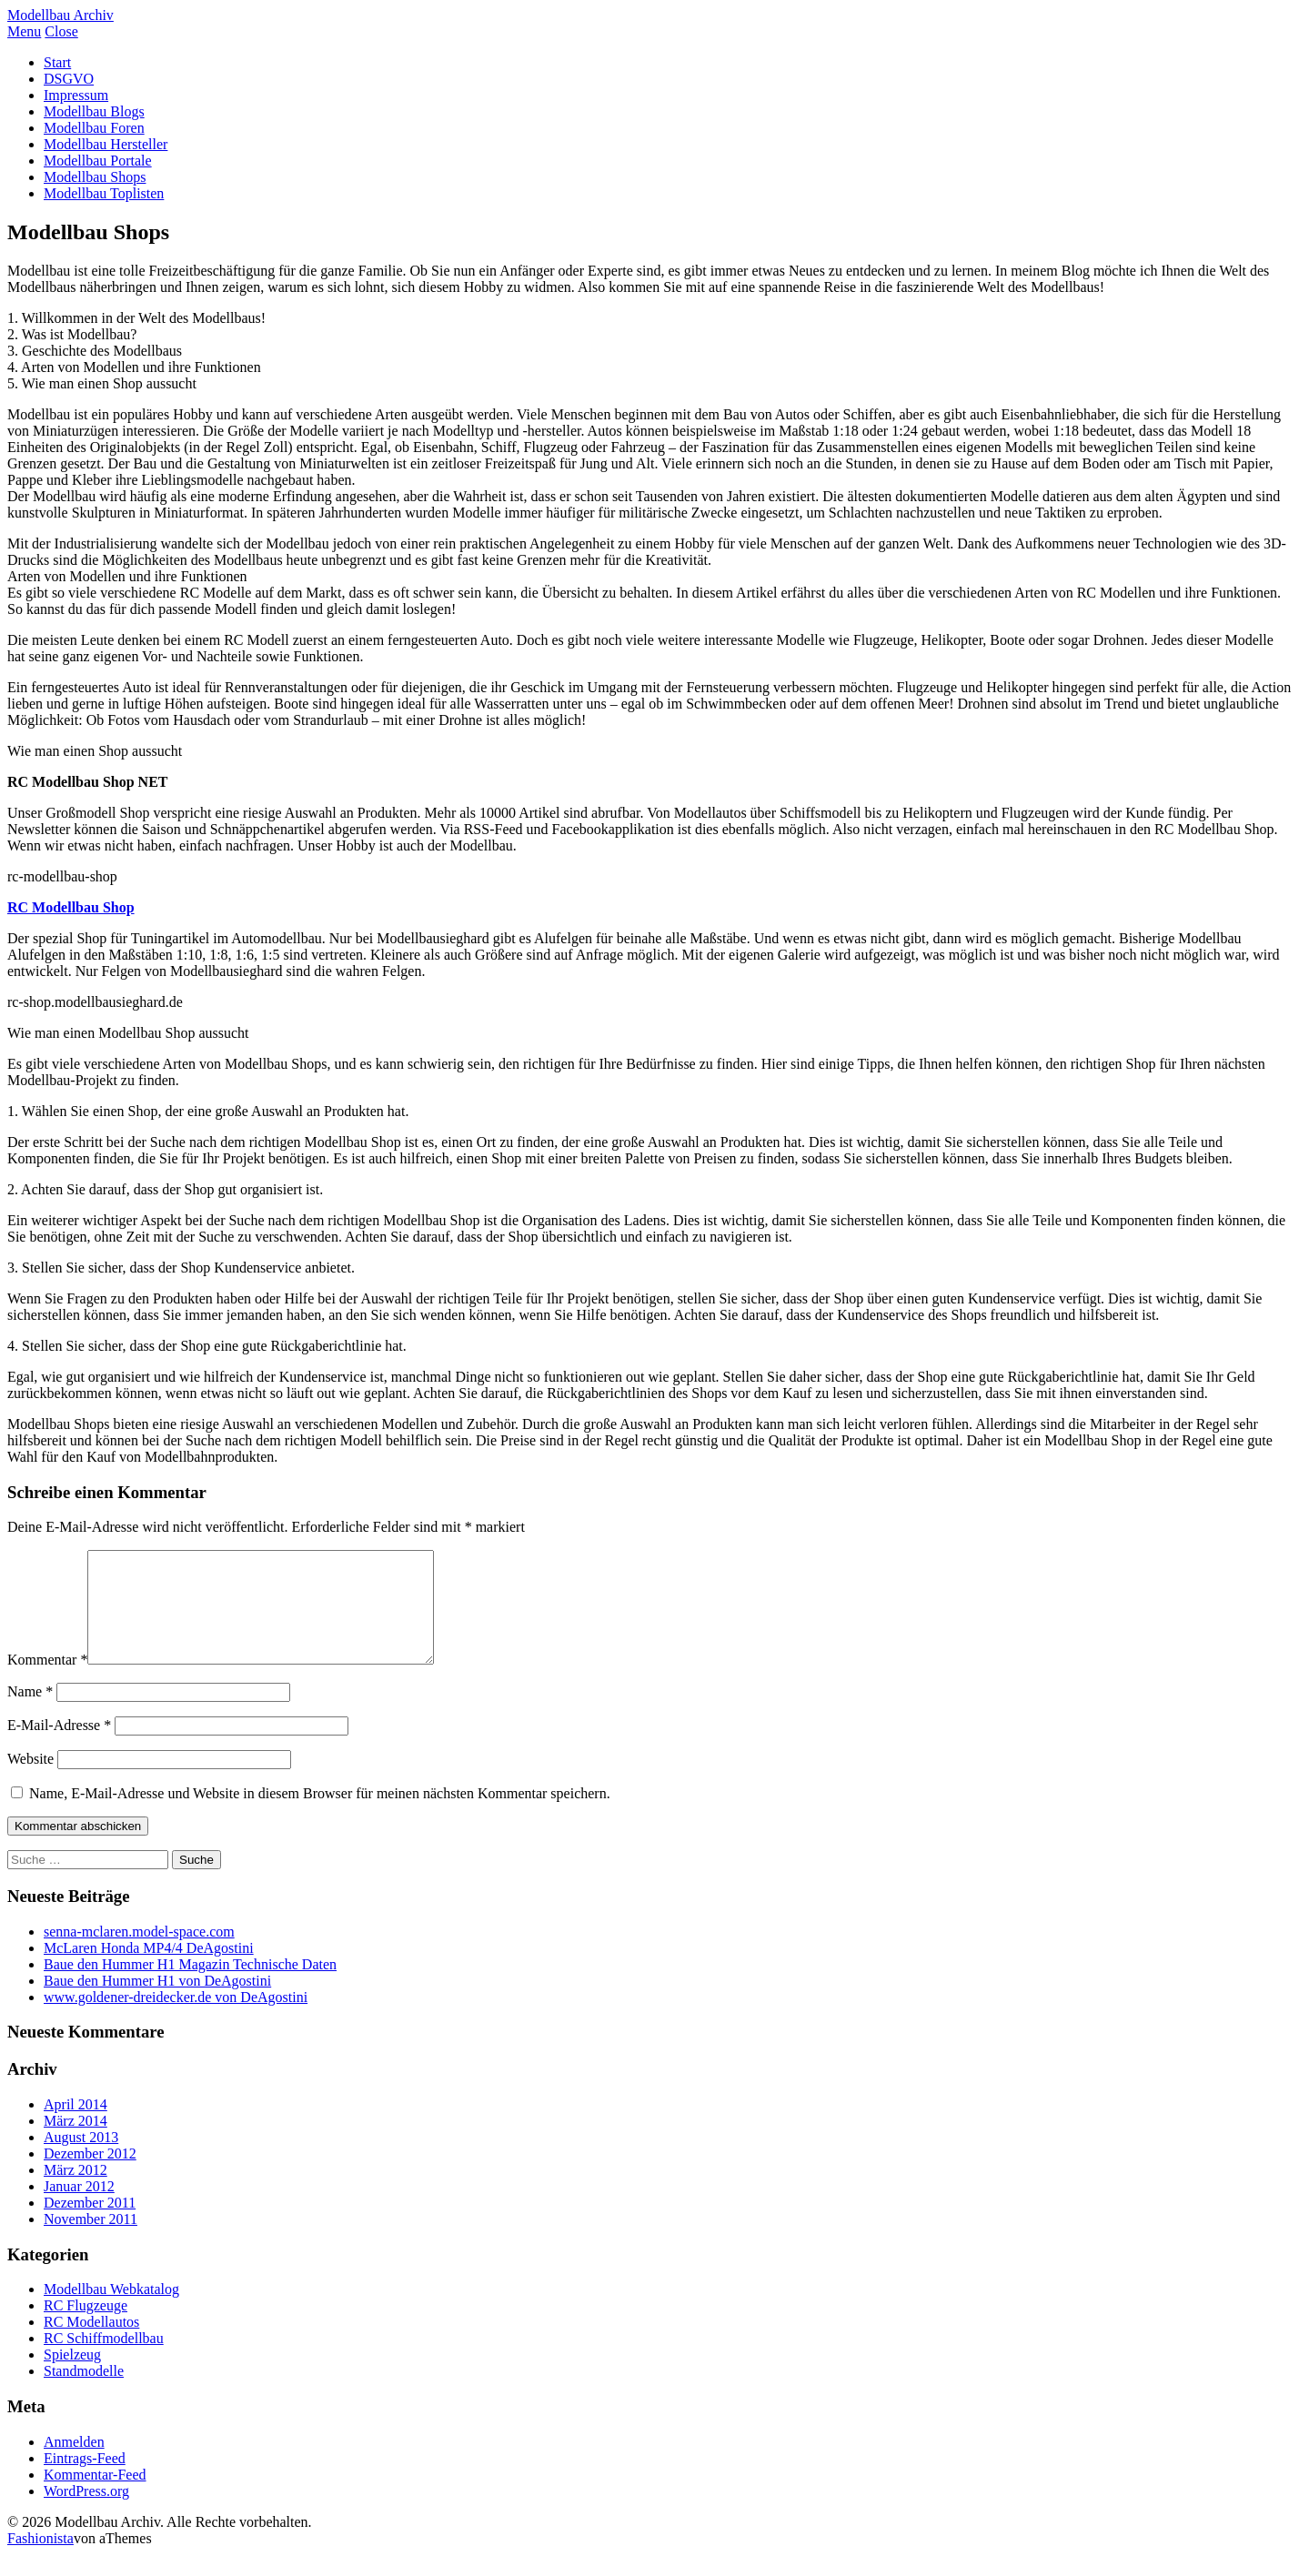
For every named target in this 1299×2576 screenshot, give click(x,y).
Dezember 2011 (90, 2224)
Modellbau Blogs (94, 111)
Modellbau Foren (94, 128)
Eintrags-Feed (85, 2480)
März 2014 (75, 2142)
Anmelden (74, 2463)
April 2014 (75, 2126)
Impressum (76, 95)
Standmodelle (84, 2392)
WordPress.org (86, 2513)
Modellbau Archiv (60, 15)
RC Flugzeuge (85, 2327)
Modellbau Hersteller (105, 144)
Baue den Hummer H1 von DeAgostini (157, 2002)
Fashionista (40, 2560)
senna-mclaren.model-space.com (139, 1953)
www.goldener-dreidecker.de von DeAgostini (175, 2019)
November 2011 (90, 2241)
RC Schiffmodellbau (104, 2360)
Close (61, 31)
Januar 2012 (79, 2208)
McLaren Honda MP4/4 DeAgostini (149, 1969)
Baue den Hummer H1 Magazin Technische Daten (190, 1986)
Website (30, 1780)
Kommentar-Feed (95, 2496)
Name (30, 1713)
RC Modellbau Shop (71, 907)
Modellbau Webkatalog (111, 2311)
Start (57, 62)
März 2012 (75, 2191)
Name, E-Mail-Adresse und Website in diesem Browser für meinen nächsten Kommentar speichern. (319, 1815)
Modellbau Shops (95, 177)
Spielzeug (72, 2376)
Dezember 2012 (90, 2175)
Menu (24, 31)
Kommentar (47, 1681)
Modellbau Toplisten (104, 193)
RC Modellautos (91, 2343)
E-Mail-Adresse (59, 1747)
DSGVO (69, 78)
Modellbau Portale (98, 160)
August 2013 (81, 2159)
